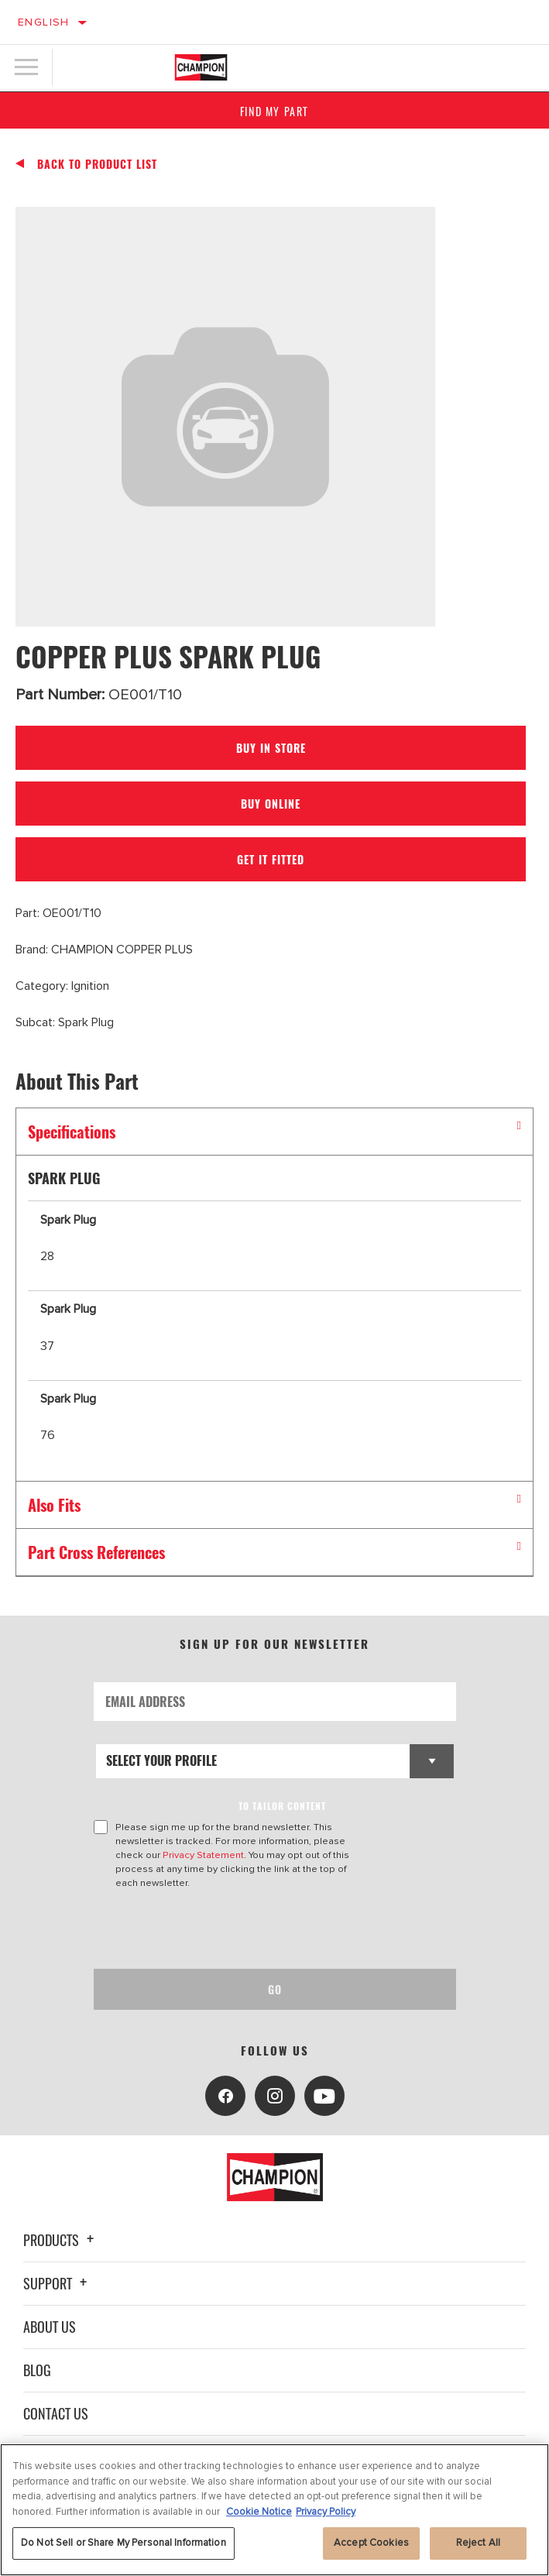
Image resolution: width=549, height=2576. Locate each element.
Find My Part (274, 111)
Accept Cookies (371, 2543)
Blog (37, 2370)
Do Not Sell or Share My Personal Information (123, 2543)
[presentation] (223, 1929)
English (44, 22)
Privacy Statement (203, 1855)
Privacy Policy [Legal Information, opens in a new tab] (325, 2512)
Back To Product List (97, 164)
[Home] (200, 67)
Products (60, 2240)
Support (57, 2283)
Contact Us (55, 2413)
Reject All (478, 2543)
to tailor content (282, 1805)
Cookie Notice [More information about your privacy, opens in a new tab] (259, 2512)
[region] (274, 2510)
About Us (49, 2327)
